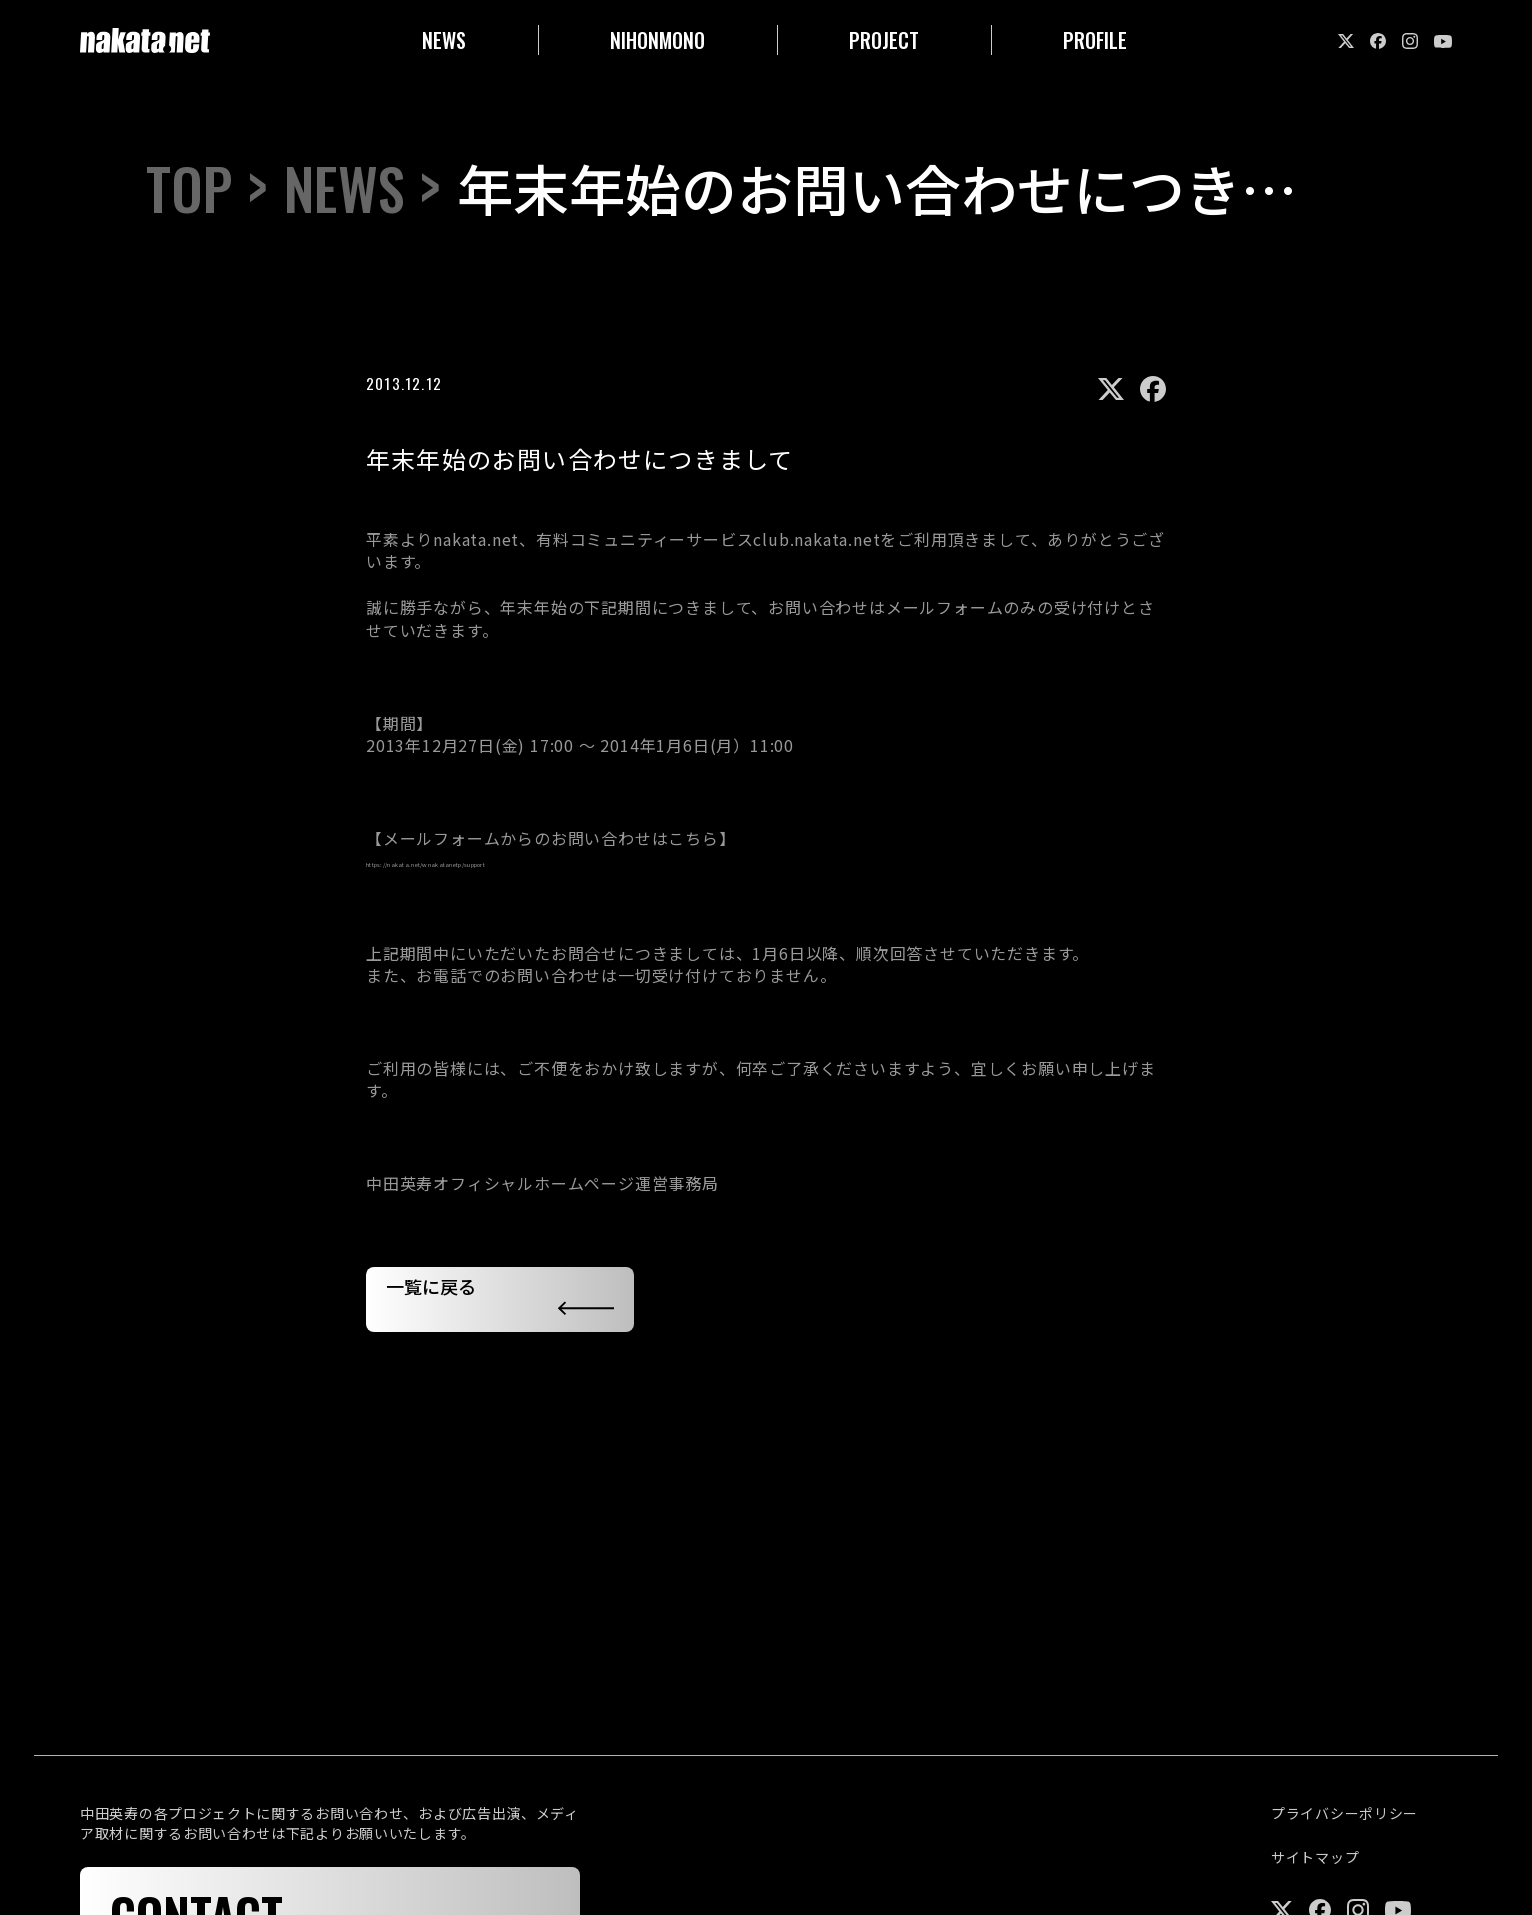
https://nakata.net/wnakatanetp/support (532, 860)
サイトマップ (1315, 1857)
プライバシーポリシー (1344, 1813)
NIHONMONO (657, 40)
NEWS (444, 40)
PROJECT (884, 40)
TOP (189, 188)
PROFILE (1095, 40)
